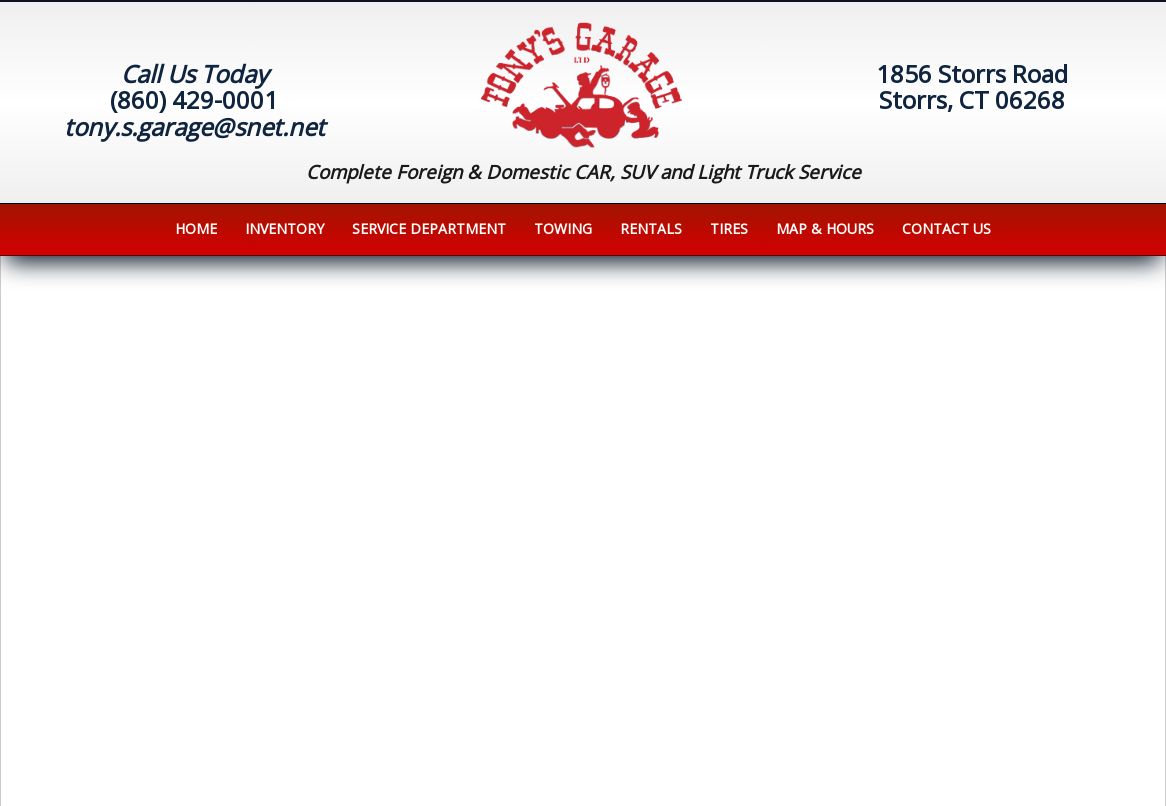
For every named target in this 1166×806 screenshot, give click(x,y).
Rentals (651, 228)
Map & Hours (825, 228)
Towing (563, 228)
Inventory (284, 228)
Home (196, 228)
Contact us (946, 228)
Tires (729, 228)
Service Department (429, 228)
